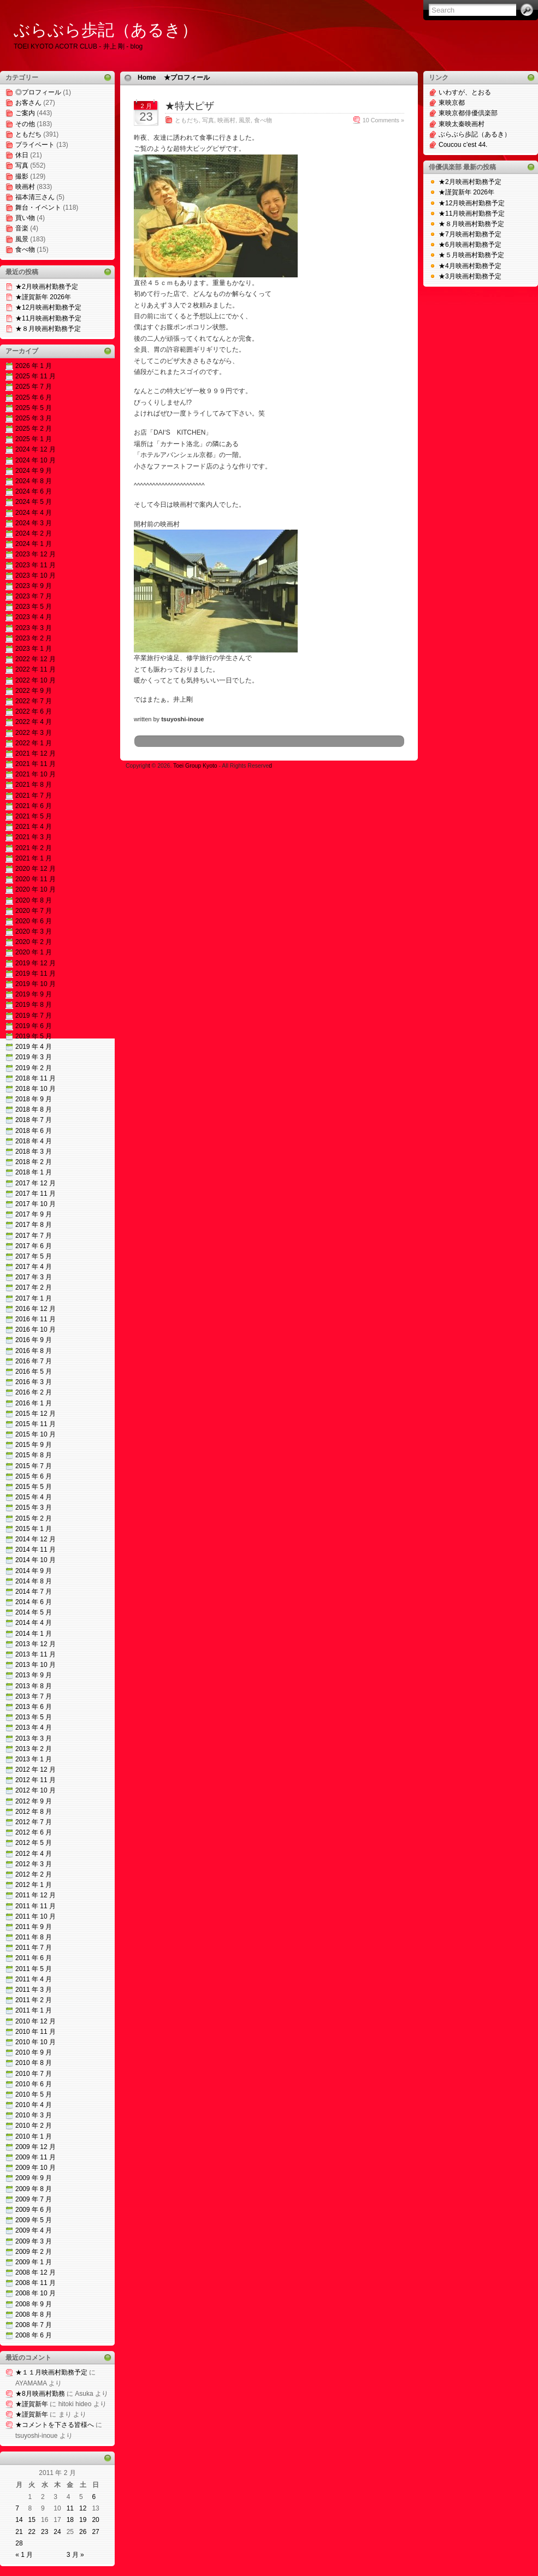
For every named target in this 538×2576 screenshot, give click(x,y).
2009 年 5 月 (33, 2220)
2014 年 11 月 (35, 1549)
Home (147, 77)
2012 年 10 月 (35, 1790)
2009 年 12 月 (35, 2147)
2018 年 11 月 (35, 1078)
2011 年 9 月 (33, 1927)
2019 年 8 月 (33, 1004)
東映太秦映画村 (461, 124)
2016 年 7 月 (33, 1361)
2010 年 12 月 (35, 2021)
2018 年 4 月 (33, 1141)
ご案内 (25, 113)
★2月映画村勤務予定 (46, 286)
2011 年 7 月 (33, 1947)
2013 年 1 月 (33, 1759)
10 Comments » (383, 120)
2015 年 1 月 (33, 1529)
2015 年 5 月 (33, 1487)
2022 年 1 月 (33, 743)
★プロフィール (187, 77)
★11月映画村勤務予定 (48, 318)
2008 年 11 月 (35, 2283)
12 (82, 2508)
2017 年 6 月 (33, 1246)
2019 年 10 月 (35, 984)
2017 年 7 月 (33, 1235)
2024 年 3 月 (33, 523)
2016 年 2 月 (33, 1392)
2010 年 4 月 (33, 2105)
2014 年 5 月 (33, 1612)
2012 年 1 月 (33, 1885)
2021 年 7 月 (33, 795)
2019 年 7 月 (33, 1015)
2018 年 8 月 (33, 1109)
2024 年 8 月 (33, 481)
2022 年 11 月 (35, 669)
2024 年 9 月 (33, 470)
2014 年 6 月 (33, 1602)
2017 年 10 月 (35, 1204)
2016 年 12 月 (35, 1309)
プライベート (35, 145)
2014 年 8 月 (33, 1581)
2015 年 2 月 (33, 1518)
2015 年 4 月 (33, 1497)
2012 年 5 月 (33, 1843)
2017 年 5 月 (33, 1256)
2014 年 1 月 (33, 1633)
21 (18, 2532)
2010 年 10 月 (35, 2042)
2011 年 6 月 (33, 1958)
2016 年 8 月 (33, 1351)
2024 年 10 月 (35, 460)
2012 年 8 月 (33, 1811)
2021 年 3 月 (33, 837)
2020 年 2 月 (33, 942)
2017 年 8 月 (33, 1224)
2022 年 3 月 (33, 733)
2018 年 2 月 (33, 1162)
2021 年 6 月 (33, 806)
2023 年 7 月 (33, 596)
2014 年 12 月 (35, 1539)
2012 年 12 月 (35, 1769)
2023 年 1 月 (33, 648)
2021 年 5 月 (33, 816)
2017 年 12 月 (35, 1183)
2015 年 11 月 (35, 1424)
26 (82, 2532)
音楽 (21, 228)
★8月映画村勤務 (40, 2393)
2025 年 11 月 (35, 376)
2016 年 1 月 (33, 1403)
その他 (25, 124)
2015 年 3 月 (33, 1507)
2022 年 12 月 (35, 659)
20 (95, 2520)
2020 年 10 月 (35, 889)
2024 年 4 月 (33, 513)
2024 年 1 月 (33, 544)
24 (57, 2532)
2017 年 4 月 (33, 1267)
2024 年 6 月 (33, 491)
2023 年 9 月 (33, 586)
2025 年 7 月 (33, 386)
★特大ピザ (189, 105)
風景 (21, 239)
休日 (21, 155)
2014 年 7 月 (33, 1591)
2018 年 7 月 (33, 1120)
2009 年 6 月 (33, 2209)
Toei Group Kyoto (196, 766)
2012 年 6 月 (33, 1832)
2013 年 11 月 (35, 1654)
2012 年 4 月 (33, 1853)
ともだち (28, 134)
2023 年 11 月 (35, 565)
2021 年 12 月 (35, 753)
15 (32, 2520)
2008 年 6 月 (33, 2335)
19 (82, 2520)
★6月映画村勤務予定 (470, 244)
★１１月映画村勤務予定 (51, 2372)
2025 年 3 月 (33, 418)
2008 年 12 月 (35, 2272)
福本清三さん (35, 197)
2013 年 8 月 (33, 1686)
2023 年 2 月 (33, 638)
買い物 (25, 218)
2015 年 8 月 (33, 1455)
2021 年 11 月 (35, 764)
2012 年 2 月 (33, 1874)
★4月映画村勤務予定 (470, 266)
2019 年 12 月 (35, 963)
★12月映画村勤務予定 (48, 307)
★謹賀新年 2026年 (43, 297)
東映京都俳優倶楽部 (468, 113)
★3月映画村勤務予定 (470, 276)
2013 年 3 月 (33, 1738)
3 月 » (75, 2555)
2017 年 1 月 (33, 1298)
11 (70, 2508)
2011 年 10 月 (35, 1916)
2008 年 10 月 (35, 2293)
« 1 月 (24, 2555)
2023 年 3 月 (33, 628)
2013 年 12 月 (35, 1644)
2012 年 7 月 (33, 1822)
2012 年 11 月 (35, 1780)
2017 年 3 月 (33, 1277)
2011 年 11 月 (35, 1906)
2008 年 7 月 (33, 2325)
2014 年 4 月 (33, 1623)
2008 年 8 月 (33, 2314)
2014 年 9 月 (33, 1571)
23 (44, 2532)
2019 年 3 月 (33, 1057)
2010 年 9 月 (33, 2052)
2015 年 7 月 (33, 1466)
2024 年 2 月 (33, 533)
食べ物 (25, 249)
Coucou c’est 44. (463, 145)
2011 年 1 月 (33, 2010)
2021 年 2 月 (33, 848)
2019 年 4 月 (33, 1046)
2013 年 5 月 (33, 1717)
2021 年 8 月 (33, 784)
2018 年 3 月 (33, 1151)
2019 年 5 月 (33, 1036)
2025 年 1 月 (33, 439)
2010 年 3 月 (33, 2115)
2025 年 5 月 (33, 408)
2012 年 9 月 (33, 1801)
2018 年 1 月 (33, 1172)
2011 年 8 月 (33, 1937)
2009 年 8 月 (33, 2189)
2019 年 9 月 (33, 994)
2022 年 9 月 (33, 691)
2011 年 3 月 (33, 1989)
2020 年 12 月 (35, 868)
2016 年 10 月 (35, 1329)
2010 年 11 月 (35, 2031)
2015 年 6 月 (33, 1476)
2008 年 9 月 (33, 2304)
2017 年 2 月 (33, 1287)
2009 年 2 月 (33, 2252)
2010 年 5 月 (33, 2094)
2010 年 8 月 (33, 2063)
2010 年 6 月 (33, 2084)
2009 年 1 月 (33, 2262)
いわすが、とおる (465, 92)
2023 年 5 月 (33, 606)
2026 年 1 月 (33, 366)
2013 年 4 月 (33, 1727)
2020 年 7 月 (33, 911)
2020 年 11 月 (35, 879)
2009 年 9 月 (33, 2178)
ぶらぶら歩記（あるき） (106, 30)
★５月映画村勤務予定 (471, 255)
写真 (21, 165)
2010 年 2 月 (33, 2125)
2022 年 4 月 (33, 722)
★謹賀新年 (31, 2404)
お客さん (28, 102)
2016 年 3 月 (33, 1382)
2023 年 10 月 (35, 575)
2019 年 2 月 (33, 1068)
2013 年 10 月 (35, 1665)
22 (32, 2532)
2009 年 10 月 (35, 2167)
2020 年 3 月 (33, 931)
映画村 (25, 187)
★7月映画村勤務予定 (470, 234)
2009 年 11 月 (35, 2157)
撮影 (21, 176)
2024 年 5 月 (33, 502)
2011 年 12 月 (35, 1895)
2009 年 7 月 (33, 2199)
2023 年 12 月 (35, 554)
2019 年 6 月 (33, 1026)
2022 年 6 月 (33, 711)
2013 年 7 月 (33, 1696)
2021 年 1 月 (33, 858)
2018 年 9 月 (33, 1099)
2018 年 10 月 (35, 1089)
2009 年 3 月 (33, 2241)
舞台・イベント (38, 207)
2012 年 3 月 (33, 1864)
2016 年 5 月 (33, 1371)
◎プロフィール (38, 92)
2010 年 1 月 (33, 2136)
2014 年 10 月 (35, 1560)
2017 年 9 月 (33, 1214)
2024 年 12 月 (35, 449)
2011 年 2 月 (33, 2000)
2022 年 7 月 (33, 701)
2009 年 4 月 (33, 2230)
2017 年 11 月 (35, 1193)
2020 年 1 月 (33, 952)
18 (70, 2520)
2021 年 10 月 (35, 774)
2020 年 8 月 (33, 900)
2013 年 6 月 (33, 1707)
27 (95, 2532)
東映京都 (452, 102)
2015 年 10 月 (35, 1434)
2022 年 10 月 (35, 680)
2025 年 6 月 (33, 397)
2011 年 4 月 (33, 1979)
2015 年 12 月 (35, 1413)
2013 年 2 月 (33, 1749)
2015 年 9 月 (33, 1445)
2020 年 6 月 (33, 921)
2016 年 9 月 (33, 1340)
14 (18, 2520)
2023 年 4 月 (33, 617)
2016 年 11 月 (35, 1319)
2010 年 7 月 (33, 2074)
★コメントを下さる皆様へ (54, 2425)
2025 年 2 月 (33, 428)
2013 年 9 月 (33, 1675)
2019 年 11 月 (35, 973)
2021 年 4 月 (33, 826)
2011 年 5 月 (33, 1969)
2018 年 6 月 (33, 1131)
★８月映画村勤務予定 (48, 329)
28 (18, 2543)
